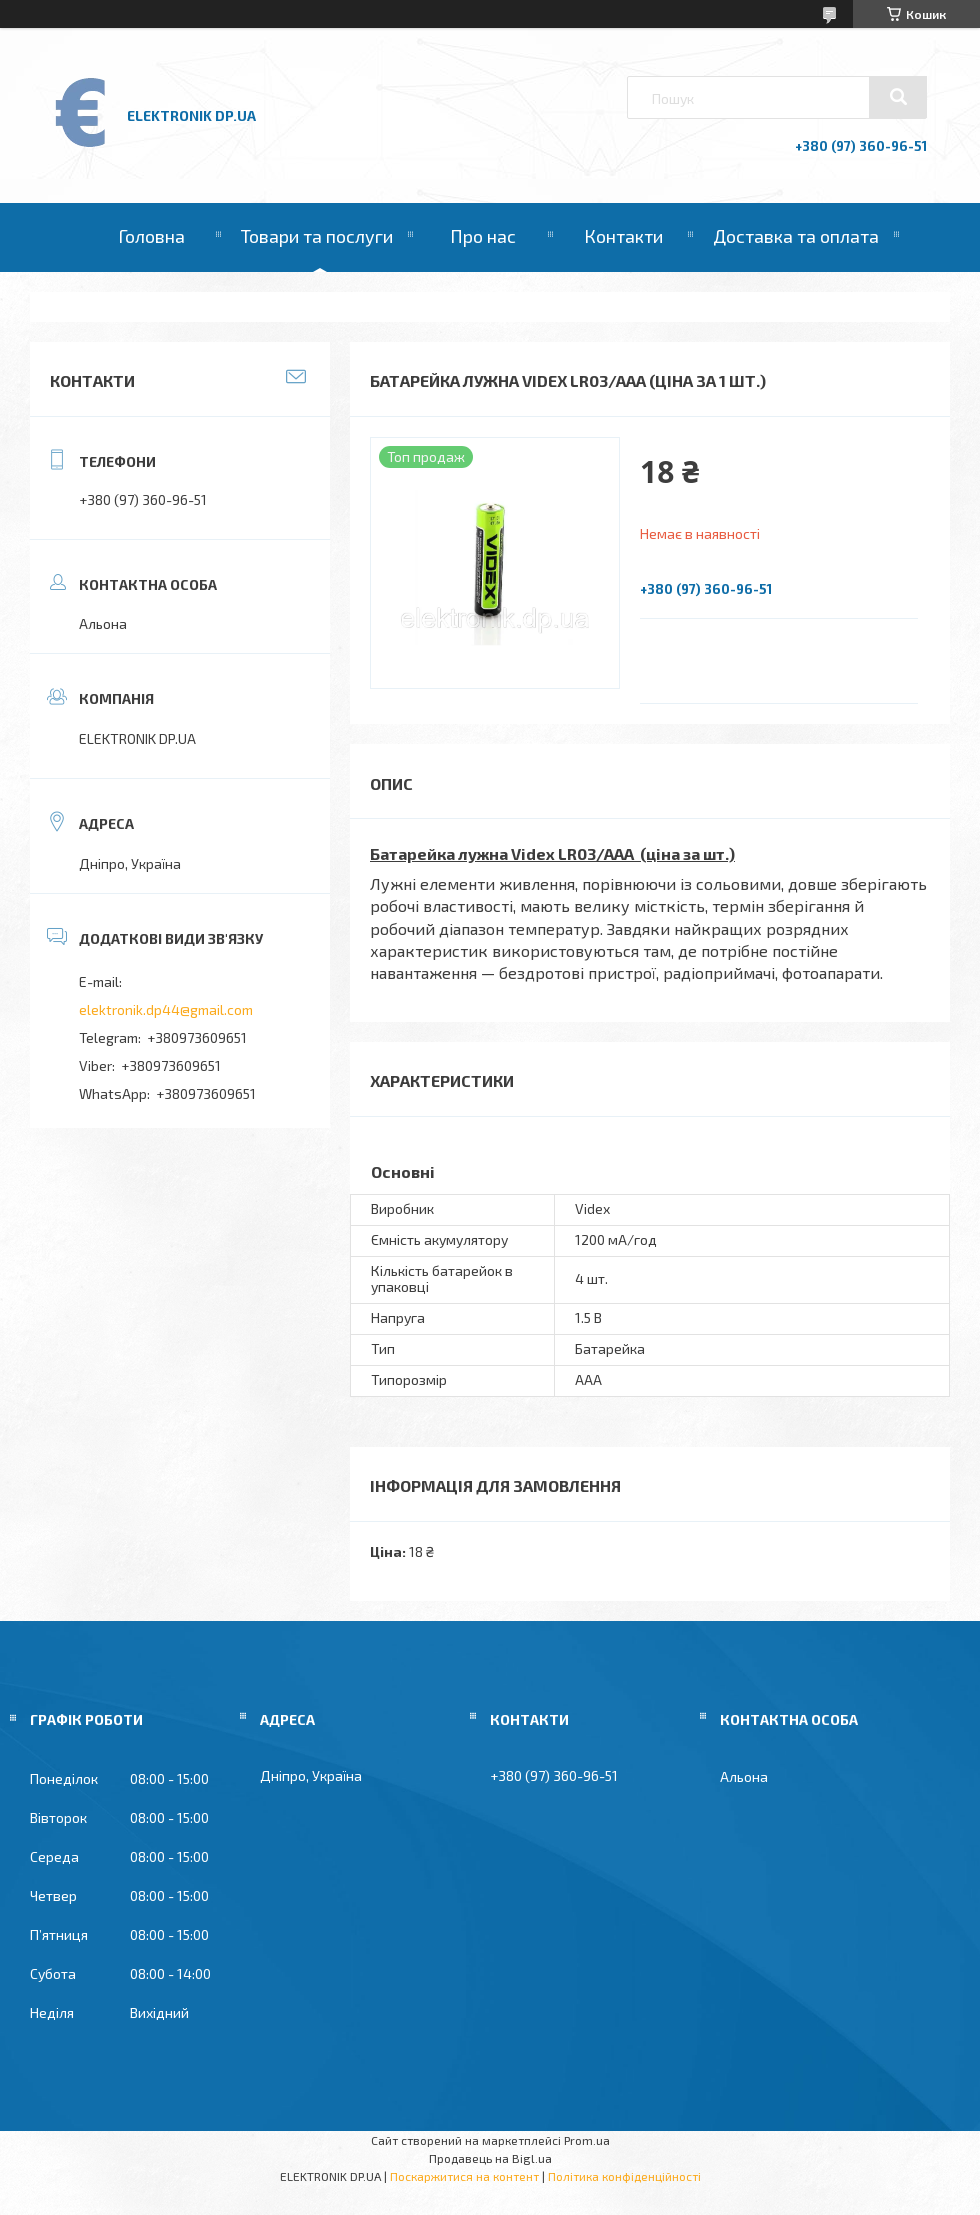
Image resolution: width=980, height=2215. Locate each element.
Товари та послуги (317, 236)
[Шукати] (898, 97)
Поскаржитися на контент (464, 2176)
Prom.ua (587, 2140)
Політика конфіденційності (624, 2176)
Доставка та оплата (796, 236)
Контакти (623, 236)
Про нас (483, 236)
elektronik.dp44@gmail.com (166, 1009)
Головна (151, 236)
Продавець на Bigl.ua (490, 2158)
